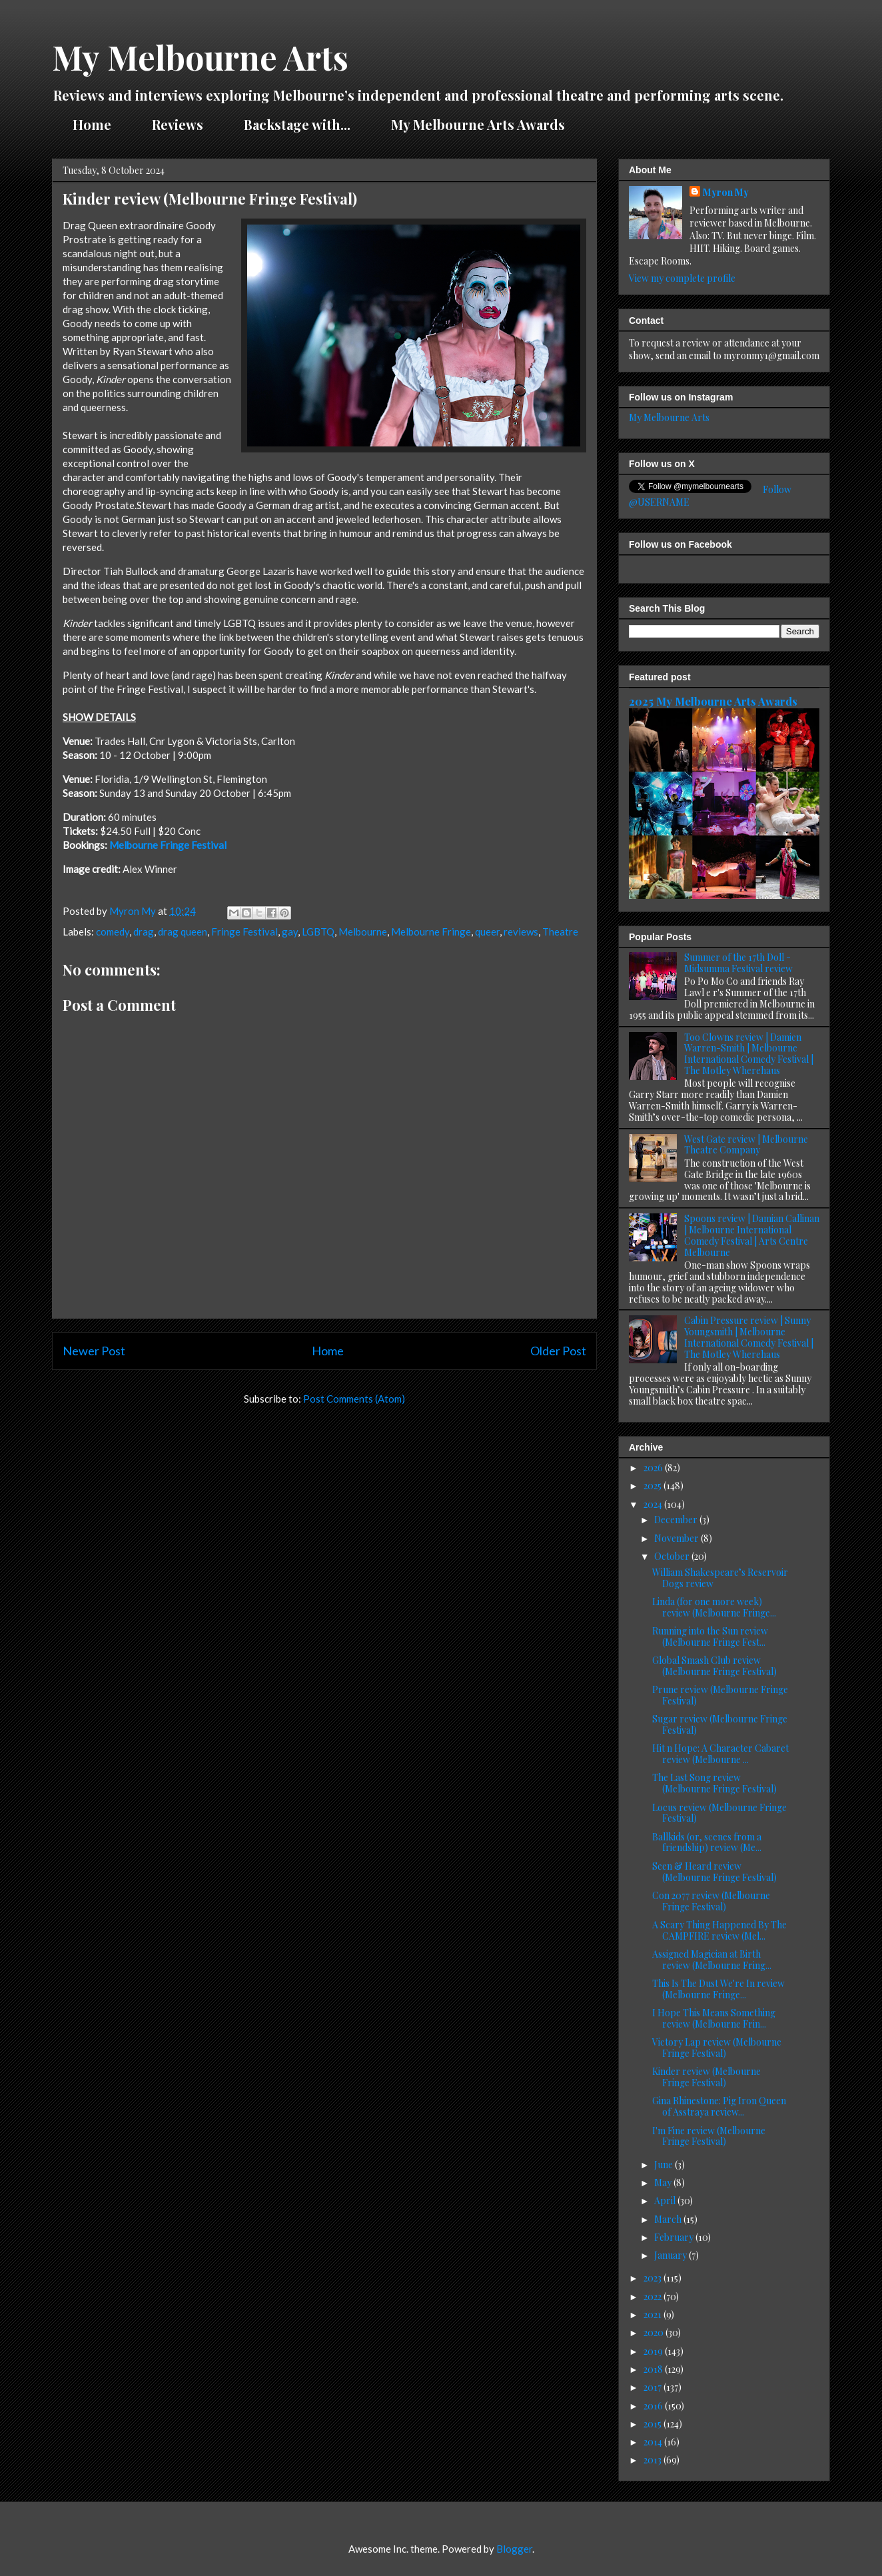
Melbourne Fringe (431, 932)
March (668, 2219)
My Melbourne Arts (200, 57)
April (665, 2200)
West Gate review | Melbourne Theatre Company (746, 1145)
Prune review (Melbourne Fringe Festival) (720, 1695)
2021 (653, 2314)
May (663, 2182)
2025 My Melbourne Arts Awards (713, 701)
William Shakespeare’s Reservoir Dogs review (720, 1578)
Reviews (177, 124)
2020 (654, 2332)
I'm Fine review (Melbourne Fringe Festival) (708, 2136)
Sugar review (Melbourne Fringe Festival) (719, 1724)
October (672, 1556)
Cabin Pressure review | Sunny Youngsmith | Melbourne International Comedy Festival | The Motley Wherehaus (748, 1337)
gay (290, 932)
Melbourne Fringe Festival (167, 845)
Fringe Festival (244, 932)
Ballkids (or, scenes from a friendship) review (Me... (706, 1842)
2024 (654, 1504)
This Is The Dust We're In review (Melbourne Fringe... (718, 1989)
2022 (653, 2296)
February (674, 2237)
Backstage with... (297, 124)
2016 (654, 2405)
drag (143, 932)
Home (92, 124)
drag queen (182, 932)
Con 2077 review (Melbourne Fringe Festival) (711, 1901)
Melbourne (362, 932)
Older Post (558, 1350)
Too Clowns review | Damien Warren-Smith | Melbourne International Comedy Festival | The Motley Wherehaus (748, 1054)
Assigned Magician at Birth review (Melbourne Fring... (711, 1960)
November (677, 1538)
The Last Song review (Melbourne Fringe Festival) (714, 1783)
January (671, 2255)
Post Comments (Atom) (354, 1399)
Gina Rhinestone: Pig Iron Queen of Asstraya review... (719, 2106)
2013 (653, 2459)
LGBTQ (318, 932)
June (664, 2164)
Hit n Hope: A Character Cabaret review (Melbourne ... (720, 1754)
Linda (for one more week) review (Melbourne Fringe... (714, 1607)
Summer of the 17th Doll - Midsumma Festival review (738, 963)
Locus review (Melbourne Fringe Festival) (719, 1813)
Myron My (726, 192)
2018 (654, 2369)
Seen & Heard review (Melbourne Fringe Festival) (714, 1872)
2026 (654, 1467)
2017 (653, 2387)
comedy (112, 932)
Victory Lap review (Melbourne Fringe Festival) (716, 2048)
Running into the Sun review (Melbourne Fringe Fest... (710, 1636)
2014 (654, 2441)
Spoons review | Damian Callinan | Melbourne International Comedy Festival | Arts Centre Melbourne (751, 1235)
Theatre (560, 932)
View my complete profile (682, 278)
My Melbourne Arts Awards (478, 124)
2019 (654, 2351)
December (676, 1519)
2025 (653, 1485)
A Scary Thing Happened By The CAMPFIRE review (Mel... (719, 1930)
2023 (653, 2277)
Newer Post (94, 1350)
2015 (653, 2423)
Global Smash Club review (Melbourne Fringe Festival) (714, 1666)
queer (487, 932)
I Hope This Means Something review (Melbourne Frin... (713, 2018)
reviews (521, 932)
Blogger (514, 2549)
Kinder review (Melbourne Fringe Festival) (706, 2077)
